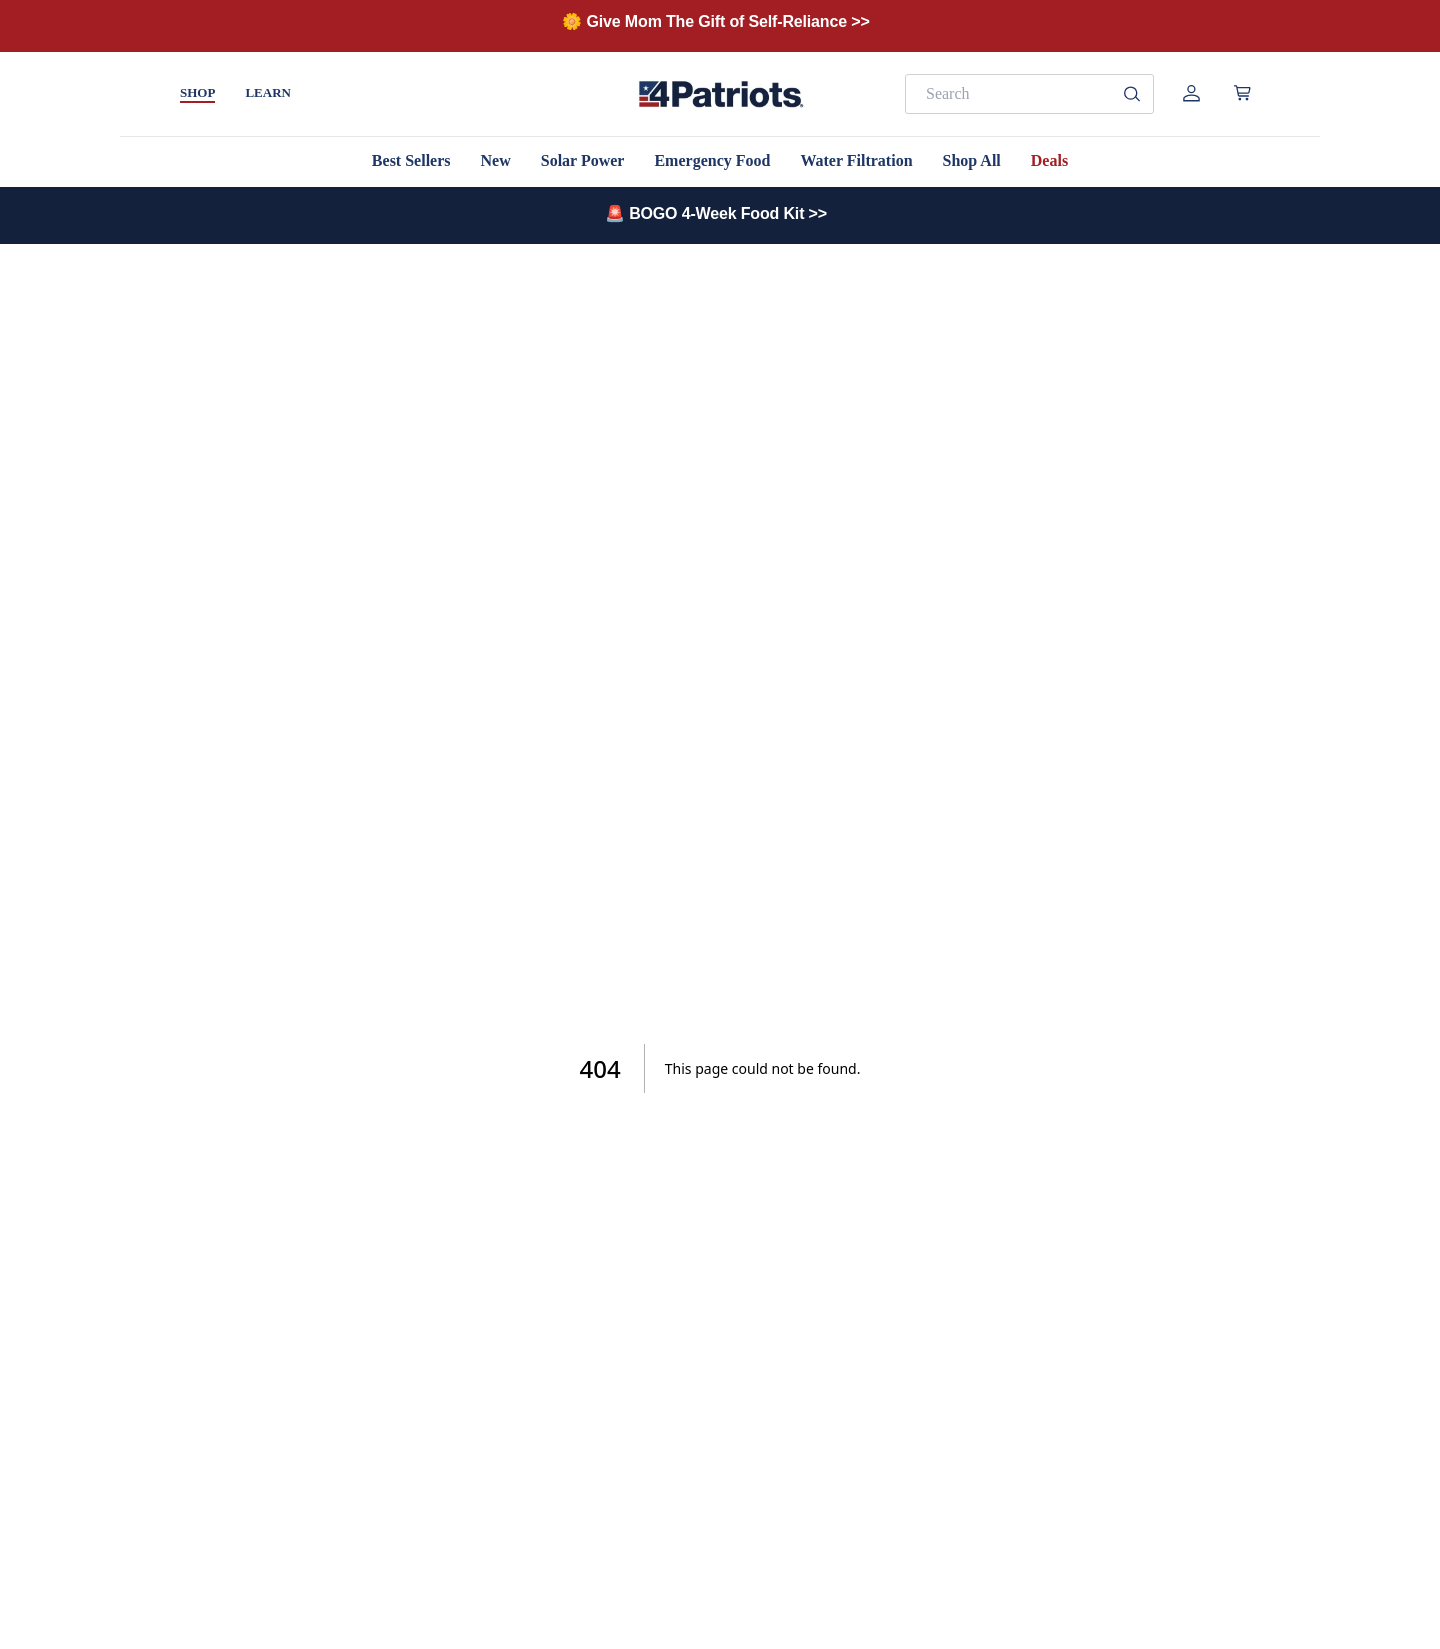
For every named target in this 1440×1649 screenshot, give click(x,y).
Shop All (972, 160)
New (496, 160)
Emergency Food (712, 160)
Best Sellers (411, 160)
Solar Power (583, 160)
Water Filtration (856, 160)
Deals (1049, 160)
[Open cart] (1242, 93)
